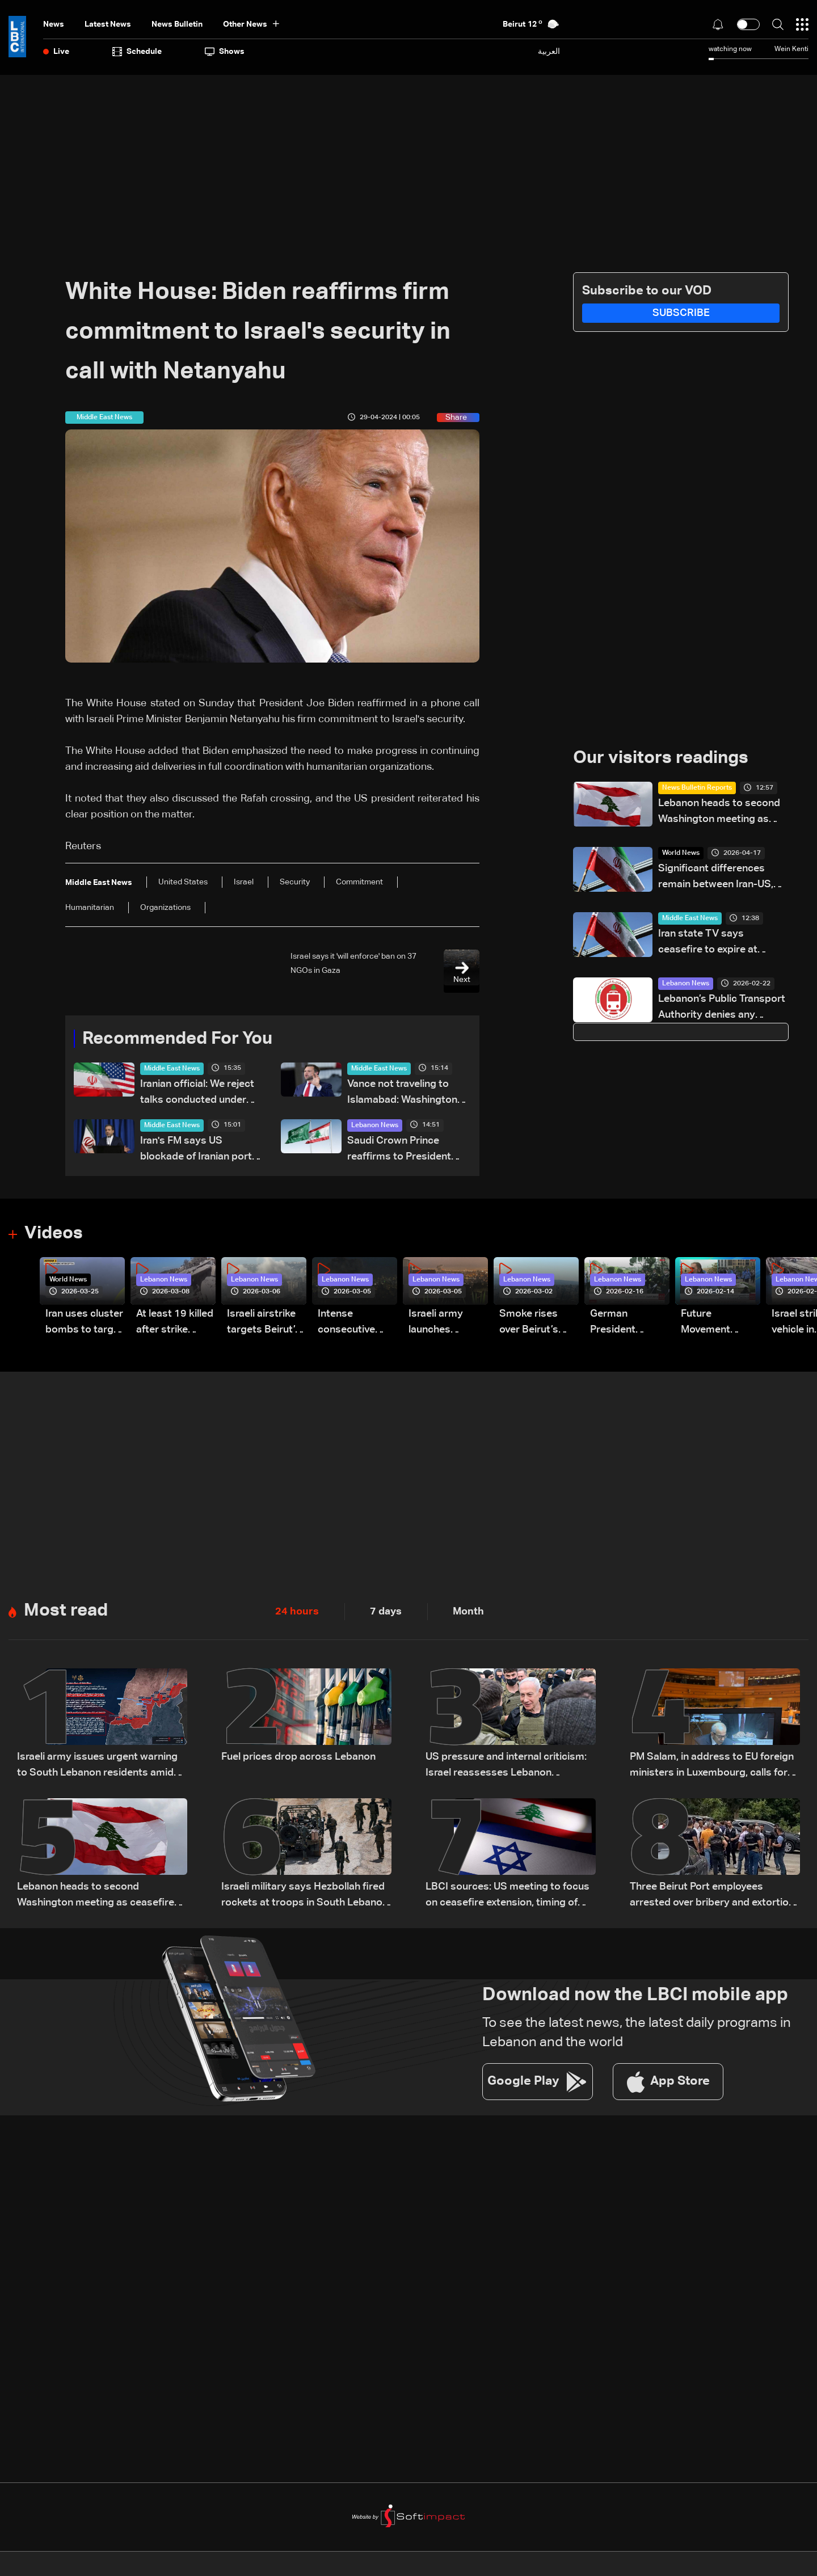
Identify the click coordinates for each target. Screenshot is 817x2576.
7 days (386, 1613)
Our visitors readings (664, 758)
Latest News (108, 24)
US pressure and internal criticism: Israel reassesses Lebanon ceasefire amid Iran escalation (506, 1767)
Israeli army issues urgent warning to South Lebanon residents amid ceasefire (97, 1767)
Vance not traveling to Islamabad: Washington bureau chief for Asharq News (402, 1094)
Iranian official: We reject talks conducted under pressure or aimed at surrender (197, 1094)
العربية (549, 51)
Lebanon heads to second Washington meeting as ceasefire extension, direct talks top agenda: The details (720, 813)
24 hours (297, 1613)
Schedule (137, 51)
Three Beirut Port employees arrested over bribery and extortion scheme (712, 1897)
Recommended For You (181, 1039)
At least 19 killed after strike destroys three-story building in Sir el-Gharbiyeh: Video (174, 1324)
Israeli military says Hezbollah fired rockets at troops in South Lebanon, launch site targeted (305, 1897)
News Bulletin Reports (697, 788)
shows (225, 51)
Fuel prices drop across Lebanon (298, 1758)
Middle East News (172, 1069)
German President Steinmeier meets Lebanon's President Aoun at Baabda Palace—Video (626, 1324)
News (53, 24)
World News (681, 853)
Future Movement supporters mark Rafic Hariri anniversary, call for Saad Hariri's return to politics (720, 1324)
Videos (54, 1234)
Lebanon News (374, 1126)
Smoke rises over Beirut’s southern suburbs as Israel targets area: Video (530, 1324)
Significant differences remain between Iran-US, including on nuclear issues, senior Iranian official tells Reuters (722, 878)
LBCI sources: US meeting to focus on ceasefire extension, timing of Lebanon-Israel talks (507, 1897)
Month (468, 1613)
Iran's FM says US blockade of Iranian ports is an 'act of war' (199, 1150)
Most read (67, 1612)
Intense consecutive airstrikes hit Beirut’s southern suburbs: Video (353, 1324)
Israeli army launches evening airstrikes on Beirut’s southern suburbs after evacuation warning (440, 1324)
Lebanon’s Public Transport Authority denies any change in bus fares (721, 1008)
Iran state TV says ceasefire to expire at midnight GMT (707, 943)
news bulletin (177, 24)
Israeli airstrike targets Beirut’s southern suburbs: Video (264, 1324)
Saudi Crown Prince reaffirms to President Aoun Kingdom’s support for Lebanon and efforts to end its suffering (405, 1150)
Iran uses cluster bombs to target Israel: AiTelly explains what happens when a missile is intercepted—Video (84, 1324)
